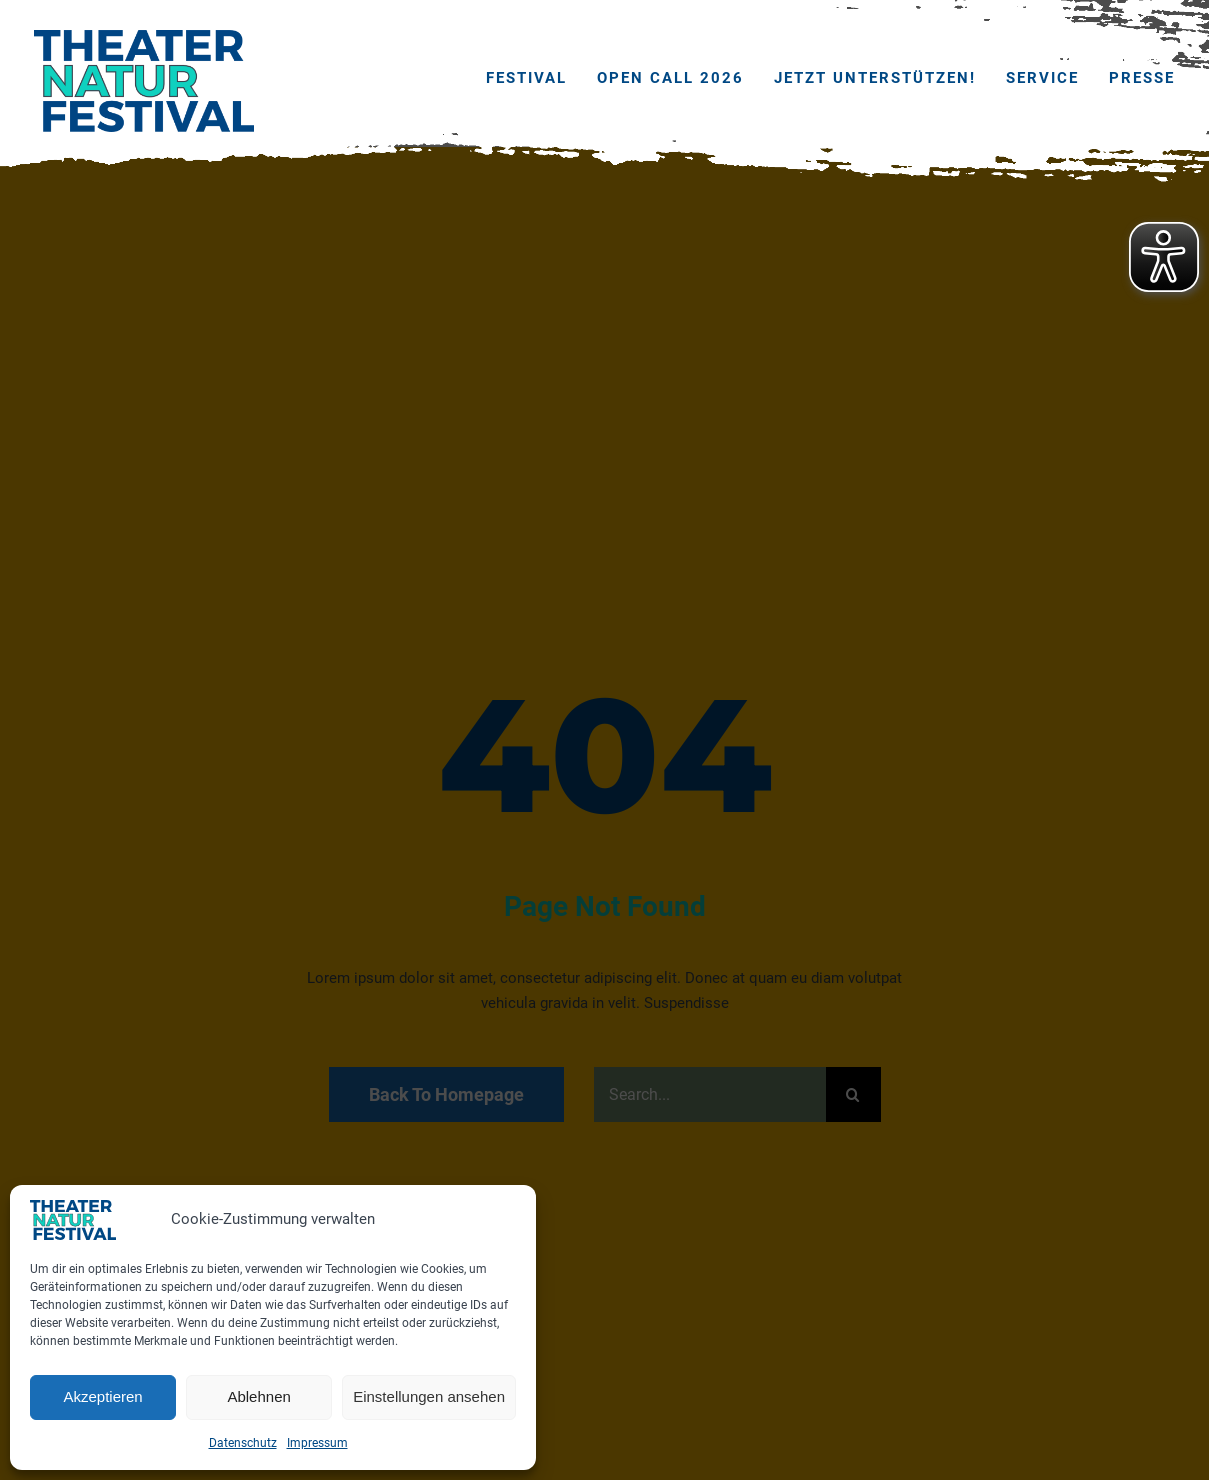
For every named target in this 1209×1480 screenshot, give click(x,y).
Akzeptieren (102, 1396)
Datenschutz (243, 1443)
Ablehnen (258, 1396)
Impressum (317, 1443)
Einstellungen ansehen (429, 1396)
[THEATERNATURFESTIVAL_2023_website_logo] (144, 37)
